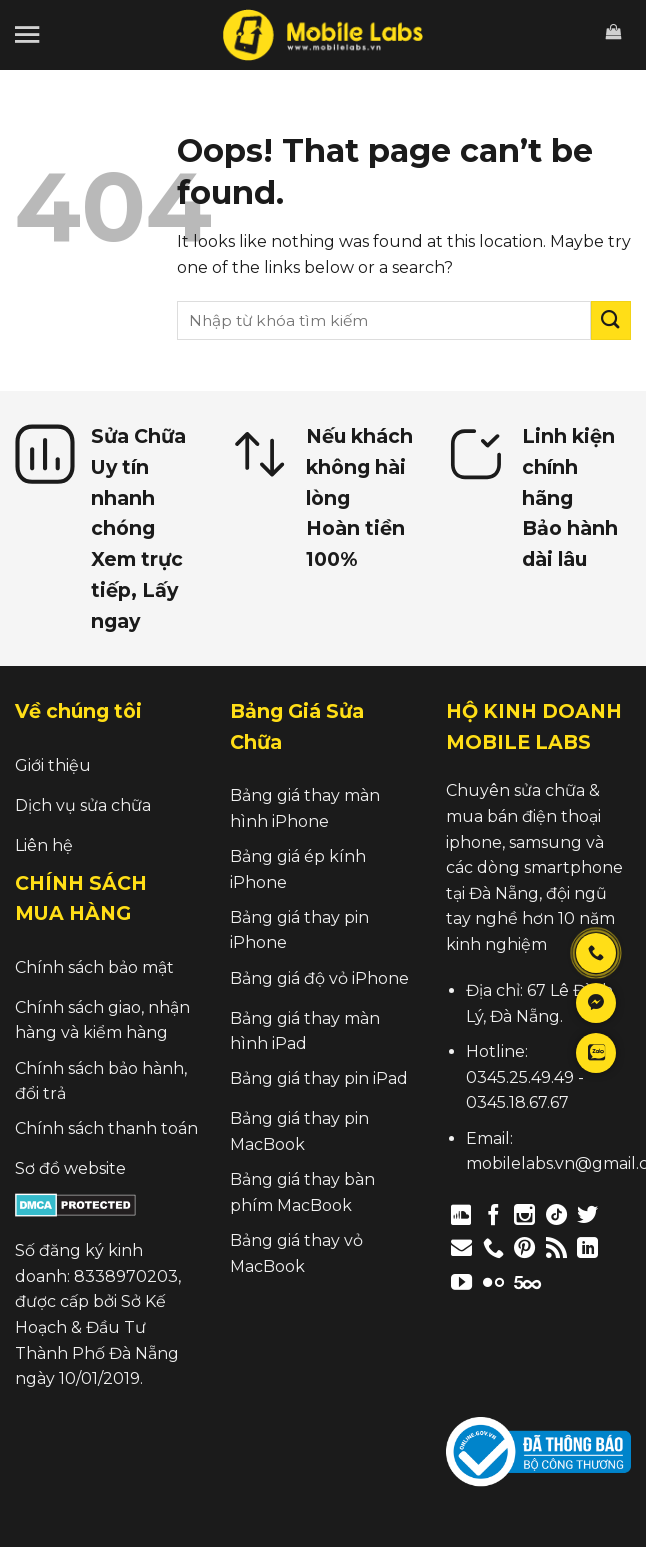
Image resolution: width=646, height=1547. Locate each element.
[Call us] (493, 1247)
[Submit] (611, 320)
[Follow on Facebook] (493, 1214)
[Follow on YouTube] (461, 1281)
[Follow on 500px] (527, 1281)
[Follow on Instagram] (524, 1214)
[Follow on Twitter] (587, 1214)
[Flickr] (493, 1281)
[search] (384, 320)
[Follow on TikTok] (556, 1214)
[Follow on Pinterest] (524, 1247)
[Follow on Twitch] (562, 1281)
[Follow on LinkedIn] (587, 1247)
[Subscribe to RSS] (556, 1247)
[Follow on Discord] (461, 1214)
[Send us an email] (461, 1247)
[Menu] (27, 34)
